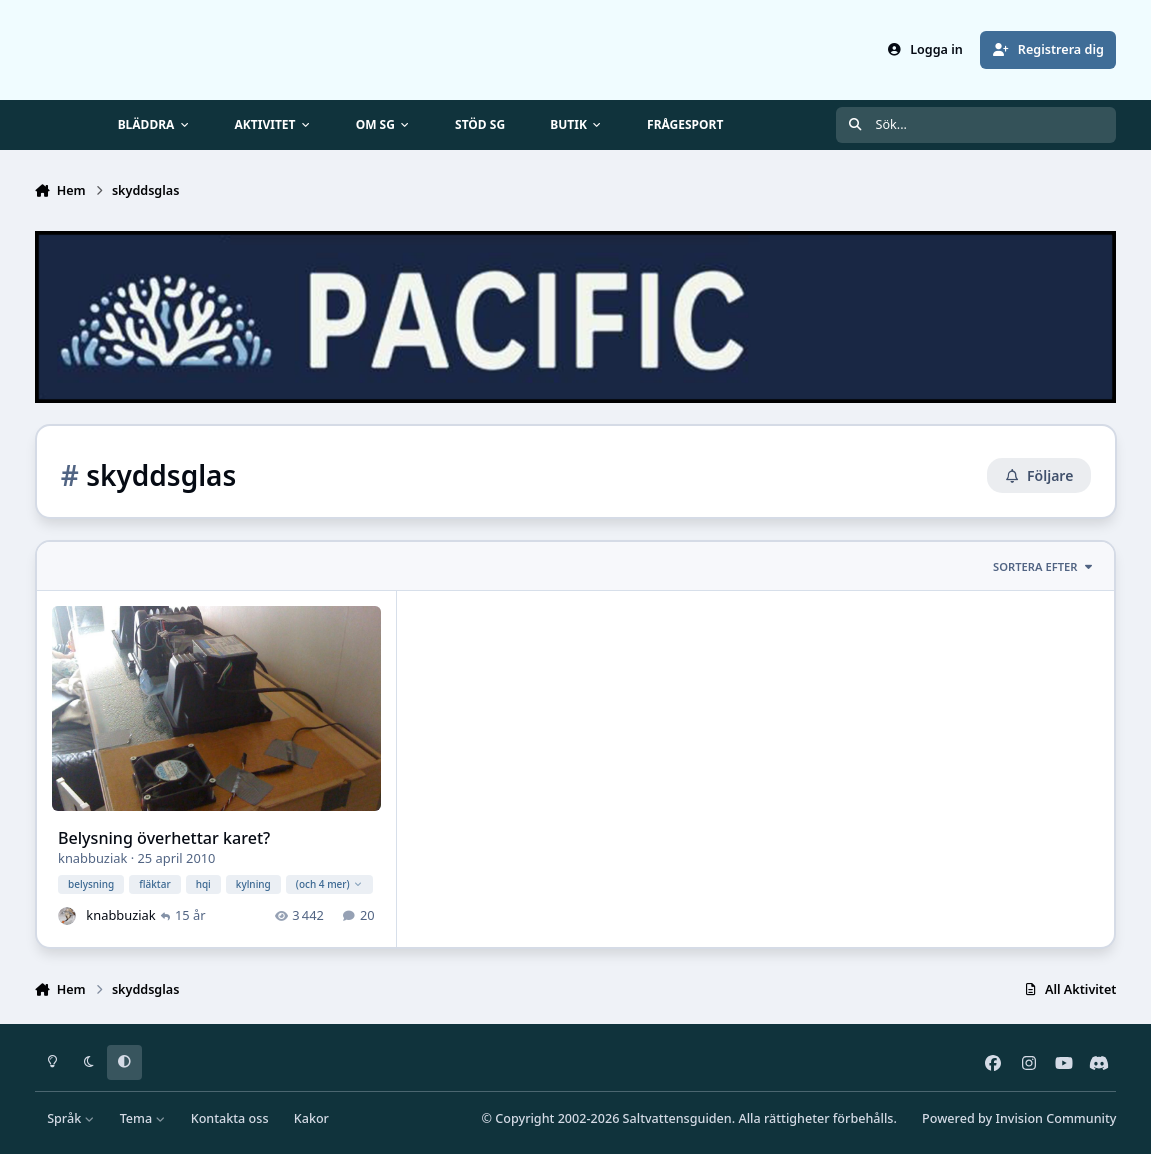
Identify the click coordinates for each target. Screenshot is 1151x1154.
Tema (143, 1118)
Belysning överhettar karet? (164, 839)
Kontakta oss (230, 1118)
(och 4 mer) (328, 884)
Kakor (311, 1118)
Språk (70, 1118)
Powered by (1019, 1118)
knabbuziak (92, 859)
